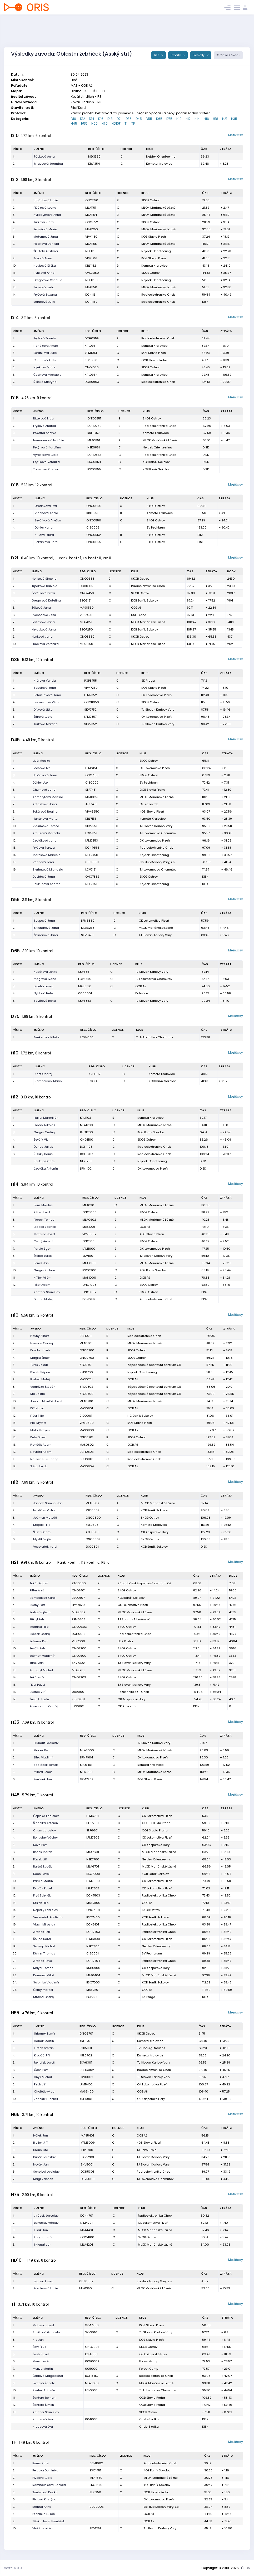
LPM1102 (86, 1168)
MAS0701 (86, 1379)
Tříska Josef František (48, 2521)
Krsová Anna (42, 258)
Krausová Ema (43, 2419)
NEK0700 (86, 1372)
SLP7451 (90, 790)
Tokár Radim (38, 1583)
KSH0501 (92, 1532)
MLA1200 (86, 1125)
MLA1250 (91, 229)
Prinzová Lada (43, 287)
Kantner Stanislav (47, 1292)
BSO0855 (94, 469)
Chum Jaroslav (44, 1830)
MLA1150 (91, 287)
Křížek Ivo (37, 1408)
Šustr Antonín (39, 1699)
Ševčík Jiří (40, 2347)
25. (15, 1990)
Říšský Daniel (43, 1154)
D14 (91, 118)
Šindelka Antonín (45, 1823)
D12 (82, 118)
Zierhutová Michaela (48, 869)
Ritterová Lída (43, 418)
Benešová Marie (45, 229)
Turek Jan (36, 1663)
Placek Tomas (44, 1220)
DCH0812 (86, 1459)
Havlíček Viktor (44, 1510)
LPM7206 (92, 1837)
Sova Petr (40, 1845)
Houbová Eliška (44, 265)
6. (14, 236)
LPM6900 (93, 1939)
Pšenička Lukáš (43, 2514)
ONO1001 (89, 1241)
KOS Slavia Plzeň (153, 236)
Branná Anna (41, 2507)
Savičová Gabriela (46, 2332)
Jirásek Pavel (43, 1961)
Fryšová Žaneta (44, 338)
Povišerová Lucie (46, 2288)
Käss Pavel (41, 1874)
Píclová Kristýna (44, 2499)
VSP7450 (86, 615)
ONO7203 (79, 1677)
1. (13, 156)
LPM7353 (91, 840)
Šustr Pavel (41, 2354)
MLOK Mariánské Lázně (158, 208)
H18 (215, 118)
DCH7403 (93, 1932)
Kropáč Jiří (42, 2055)
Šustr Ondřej (42, 1532)
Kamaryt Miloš (43, 1975)
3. (14, 215)
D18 (110, 118)
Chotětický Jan (45, 2091)
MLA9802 (78, 1612)
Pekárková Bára (46, 542)
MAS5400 (86, 2091)
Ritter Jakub (42, 1212)
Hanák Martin (44, 2041)
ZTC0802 (86, 1387)
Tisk (157, 55)
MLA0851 (93, 440)
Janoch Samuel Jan (48, 1503)
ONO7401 (78, 1590)
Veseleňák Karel (45, 1546)
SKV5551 (84, 972)
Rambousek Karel (42, 1598)
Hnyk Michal (43, 2077)
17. (14, 1452)
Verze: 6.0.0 (13, 2568)
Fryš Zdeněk (42, 1895)
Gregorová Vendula (47, 280)
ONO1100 (86, 1139)
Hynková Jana (42, 636)
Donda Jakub (40, 1350)
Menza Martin (43, 2369)
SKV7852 (90, 724)
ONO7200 (79, 1648)
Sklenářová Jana (46, 928)
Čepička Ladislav (46, 1816)
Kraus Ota (40, 2150)
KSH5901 (85, 2099)
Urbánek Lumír (44, 2033)
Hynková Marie (44, 367)
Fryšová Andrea (44, 426)
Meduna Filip (38, 1627)
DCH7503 (93, 1895)
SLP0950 (91, 360)
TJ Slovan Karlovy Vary (157, 709)
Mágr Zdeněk (43, 2179)
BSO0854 (94, 462)
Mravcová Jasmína (48, 164)
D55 (149, 118)
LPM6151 (91, 768)
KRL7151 (90, 819)
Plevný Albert (39, 1336)
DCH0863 (94, 455)
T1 (125, 123)
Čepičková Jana (45, 840)
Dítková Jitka (43, 709)
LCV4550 (86, 1037)
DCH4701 (86, 2215)
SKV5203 (87, 2157)
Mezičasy (235, 135)
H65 (94, 123)
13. (14, 287)
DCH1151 (91, 294)
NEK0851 (93, 447)
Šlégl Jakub (38, 1466)
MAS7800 (93, 1903)
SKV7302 (78, 1663)
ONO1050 (92, 367)
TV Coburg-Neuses (151, 2048)
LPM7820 (78, 1605)
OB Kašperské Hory (154, 1532)
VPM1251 (91, 258)
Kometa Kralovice (159, 164)
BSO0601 (92, 1546)
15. (14, 862)
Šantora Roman (44, 2398)
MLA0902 (89, 1220)
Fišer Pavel (37, 1685)
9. (14, 258)
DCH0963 (92, 382)
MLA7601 (92, 1852)
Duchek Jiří (37, 1692)
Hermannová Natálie (48, 440)
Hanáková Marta (45, 819)
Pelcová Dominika (45, 2470)
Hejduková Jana (44, 629)
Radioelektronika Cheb (158, 294)
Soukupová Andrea (47, 884)
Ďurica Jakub (43, 1147)
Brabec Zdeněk (45, 1227)
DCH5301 (87, 2171)
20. (15, 1953)
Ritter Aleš (36, 1590)
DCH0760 (94, 426)
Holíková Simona (44, 578)
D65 (159, 118)
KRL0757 (93, 433)
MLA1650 (95, 2478)
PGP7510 (92, 1997)
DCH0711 (85, 1336)
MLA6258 (87, 928)
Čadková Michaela (47, 375)
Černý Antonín (44, 1241)
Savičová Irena (45, 1001)
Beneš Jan (41, 1263)
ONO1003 (89, 1285)
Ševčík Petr (37, 1648)
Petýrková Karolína (47, 447)
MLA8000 (87, 1750)
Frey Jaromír (43, 2237)
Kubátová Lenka (45, 972)
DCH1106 (86, 1147)
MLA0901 (88, 1205)
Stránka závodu (228, 55)
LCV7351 (91, 833)
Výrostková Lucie (45, 455)
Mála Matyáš (40, 1430)
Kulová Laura (44, 535)
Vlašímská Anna (44, 2528)
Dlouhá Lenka (43, 986)
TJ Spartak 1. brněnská (134, 1619)
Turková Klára (43, 222)
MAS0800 (86, 1430)
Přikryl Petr (36, 1619)
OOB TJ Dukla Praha (156, 1823)
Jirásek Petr (41, 1932)
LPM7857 (90, 717)
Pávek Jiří (40, 1859)
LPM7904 (86, 1757)
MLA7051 (86, 622)
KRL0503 (92, 1525)
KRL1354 (94, 164)
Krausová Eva (43, 2427)
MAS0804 (86, 1466)
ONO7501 (93, 1910)
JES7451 (91, 804)
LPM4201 (86, 2223)
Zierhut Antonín (44, 2390)
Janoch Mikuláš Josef (46, 1401)
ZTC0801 (85, 1365)
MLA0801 (85, 1343)
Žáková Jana (41, 607)
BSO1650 (95, 2485)
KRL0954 (91, 375)
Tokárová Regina (45, 811)
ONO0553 (87, 578)
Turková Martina (46, 724)
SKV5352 (84, 1001)
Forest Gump (148, 2361)
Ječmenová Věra (46, 702)
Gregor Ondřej (44, 1132)
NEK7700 (92, 1859)
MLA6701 (92, 1866)
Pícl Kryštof (38, 1423)
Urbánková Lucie (45, 200)
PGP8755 (90, 680)
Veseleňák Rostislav (48, 1917)
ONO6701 (86, 2033)
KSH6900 (93, 1968)
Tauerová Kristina (46, 469)
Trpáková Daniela (44, 586)
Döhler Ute (40, 782)
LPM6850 (87, 920)
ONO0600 (93, 1518)
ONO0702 (86, 1358)
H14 (197, 118)
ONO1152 (91, 222)
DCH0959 (92, 338)
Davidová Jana (44, 876)
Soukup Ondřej (44, 1161)
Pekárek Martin (40, 1677)
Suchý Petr (37, 1605)
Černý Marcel (43, 1990)
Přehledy (199, 55)
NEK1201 (86, 1161)
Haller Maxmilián (46, 1118)
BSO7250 (86, 629)
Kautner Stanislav (46, 2412)
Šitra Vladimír (44, 1757)
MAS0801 (86, 1408)
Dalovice (141, 993)
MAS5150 (84, 986)
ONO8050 (91, 702)
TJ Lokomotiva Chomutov (158, 833)
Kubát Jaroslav (44, 2157)
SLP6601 (92, 1830)
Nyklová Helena (45, 993)
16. (14, 869)
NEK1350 (94, 156)
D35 (129, 118)
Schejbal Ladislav (46, 2171)
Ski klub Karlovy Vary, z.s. (157, 862)
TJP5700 (87, 2150)
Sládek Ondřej (40, 1634)
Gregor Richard (45, 1270)
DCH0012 (78, 1634)
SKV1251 (95, 2528)
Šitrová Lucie (43, 717)
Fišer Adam (42, 1285)
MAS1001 (88, 1227)
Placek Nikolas (44, 1125)
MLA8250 (86, 644)
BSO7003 (93, 1982)
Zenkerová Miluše (46, 1037)
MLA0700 (86, 1401)
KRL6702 (85, 2055)
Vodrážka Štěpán (42, 1387)
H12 (188, 118)
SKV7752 (90, 709)
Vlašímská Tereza (46, 826)
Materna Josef (44, 1234)
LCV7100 (91, 2390)
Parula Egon (42, 1249)
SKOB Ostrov (150, 200)
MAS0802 (86, 1445)
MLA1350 (85, 2288)
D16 (100, 118)
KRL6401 (86, 1765)
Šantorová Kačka (45, 2492)
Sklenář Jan (42, 2244)
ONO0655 (93, 542)
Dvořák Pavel (42, 1888)
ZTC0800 (86, 1394)
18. (14, 1459)
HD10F (116, 123)
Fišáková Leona (44, 208)
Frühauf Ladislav (46, 1743)
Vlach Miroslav (44, 1924)
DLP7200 (92, 1823)
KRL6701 (85, 2041)
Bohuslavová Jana (47, 695)
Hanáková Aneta (45, 346)
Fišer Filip (37, 1416)
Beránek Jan (43, 1779)
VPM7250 (91, 688)
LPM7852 (90, 695)
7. (14, 244)
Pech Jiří (40, 2084)
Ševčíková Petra (43, 593)
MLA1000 (89, 1263)
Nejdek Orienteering (161, 156)
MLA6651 (91, 797)
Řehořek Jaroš (44, 2062)
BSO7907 (78, 1598)
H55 (84, 123)
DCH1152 (91, 302)
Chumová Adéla (45, 360)
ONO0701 (86, 1437)
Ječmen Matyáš (45, 1518)
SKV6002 (86, 2077)
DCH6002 (86, 2070)
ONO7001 (92, 2347)
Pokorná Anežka (44, 433)
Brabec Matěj (40, 1379)
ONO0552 (93, 535)
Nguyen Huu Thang (44, 1459)
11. (14, 273)
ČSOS (245, 2568)
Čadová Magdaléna (48, 2376)
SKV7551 (91, 826)
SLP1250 (95, 2492)
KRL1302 (95, 1074)
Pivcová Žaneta (44, 2383)
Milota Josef (43, 1772)
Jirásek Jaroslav (46, 2215)
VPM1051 (91, 353)
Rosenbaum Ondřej (43, 1706)
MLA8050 (92, 2383)
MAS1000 (89, 1277)
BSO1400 (95, 1081)
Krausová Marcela (46, 833)
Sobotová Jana (45, 688)
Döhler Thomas (44, 1953)
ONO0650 (93, 506)
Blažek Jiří (40, 2142)
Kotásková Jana (45, 804)
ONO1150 (91, 200)
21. (14, 1961)
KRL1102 (85, 1118)
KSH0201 (78, 1699)
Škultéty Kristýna (45, 251)
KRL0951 (91, 346)
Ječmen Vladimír (42, 1656)
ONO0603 (79, 1627)
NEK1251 (91, 251)
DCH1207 (86, 1154)
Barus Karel (40, 2463)
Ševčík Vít (41, 1139)
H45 (74, 123)
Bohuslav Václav (45, 1837)
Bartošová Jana (43, 622)
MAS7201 (92, 1990)
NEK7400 (92, 1946)
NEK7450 (91, 855)
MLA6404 (93, 1975)
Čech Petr (41, 2070)
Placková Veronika (45, 644)
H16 (206, 118)
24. (15, 1982)
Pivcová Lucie (42, 2478)
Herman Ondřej (41, 1343)
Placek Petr (42, 1750)
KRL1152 (90, 265)
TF (133, 123)
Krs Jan (38, 2340)
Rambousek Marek (48, 1081)
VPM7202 (86, 1779)
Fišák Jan (41, 2230)
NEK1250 (91, 280)
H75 (105, 123)
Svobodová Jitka (44, 615)
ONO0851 (94, 418)
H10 (179, 118)
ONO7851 (91, 775)
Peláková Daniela (46, 244)
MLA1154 (91, 215)
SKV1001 (88, 1256)
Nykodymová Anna (47, 215)
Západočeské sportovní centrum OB (154, 1365)
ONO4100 (87, 2237)
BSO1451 (95, 2470)
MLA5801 (86, 1772)
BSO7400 (93, 1917)
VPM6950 (92, 811)
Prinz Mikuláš (43, 1205)
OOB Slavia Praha (154, 360)
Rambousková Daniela (49, 2485)
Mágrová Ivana (45, 979)
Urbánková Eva (46, 506)
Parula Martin (43, 1881)
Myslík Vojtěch (43, 1539)
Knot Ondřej (43, 1074)
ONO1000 (89, 1212)
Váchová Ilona (43, 862)
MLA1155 (91, 244)
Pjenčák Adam (41, 1445)
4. (14, 222)
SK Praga (148, 680)
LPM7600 (93, 1881)
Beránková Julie (45, 353)
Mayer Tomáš (43, 1968)
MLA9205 (78, 1670)
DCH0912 (89, 1299)
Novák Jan (41, 2164)
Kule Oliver (38, 1437)
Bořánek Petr (38, 1641)
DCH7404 (93, 1961)
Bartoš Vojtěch (40, 1612)
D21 (119, 118)
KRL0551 (92, 513)
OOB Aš (136, 607)
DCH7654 (92, 847)
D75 (169, 118)
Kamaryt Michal (41, 1670)
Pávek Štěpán (40, 1372)
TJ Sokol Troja (147, 2150)
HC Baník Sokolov (140, 1416)
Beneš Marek (42, 1852)
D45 (139, 118)
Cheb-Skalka (149, 2419)
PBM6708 (78, 1619)
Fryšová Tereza (44, 847)
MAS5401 (87, 2135)
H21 (224, 118)
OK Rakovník (149, 804)
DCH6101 (92, 1924)
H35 (234, 118)
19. (14, 1466)
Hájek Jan (40, 2135)
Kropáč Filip (41, 1525)
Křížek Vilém (42, 1277)
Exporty (176, 55)
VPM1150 (91, 236)
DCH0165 (86, 586)
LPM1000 (88, 1249)
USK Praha (138, 615)
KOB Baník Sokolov (156, 462)
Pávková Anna (44, 156)
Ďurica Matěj (43, 1299)
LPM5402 (86, 2084)
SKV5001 (87, 2164)
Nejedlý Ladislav (45, 1910)
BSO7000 (93, 1874)
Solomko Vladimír (46, 1982)
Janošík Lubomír (46, 2099)
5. (14, 229)
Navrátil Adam (41, 1452)
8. (14, 251)
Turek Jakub (39, 1365)
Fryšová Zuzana (45, 294)
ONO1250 (92, 273)
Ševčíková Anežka (48, 520)
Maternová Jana (45, 236)
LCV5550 (84, 979)
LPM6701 (92, 1816)
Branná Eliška (43, 2281)
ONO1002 (89, 1292)
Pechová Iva (42, 768)
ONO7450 (87, 593)
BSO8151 (85, 600)
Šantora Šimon (43, 2405)
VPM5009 (88, 2142)
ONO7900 (79, 1656)
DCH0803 (86, 1452)
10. (14, 265)
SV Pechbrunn (157, 527)
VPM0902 (89, 1234)
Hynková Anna (43, 273)
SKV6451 (87, 935)
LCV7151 (90, 869)
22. (15, 1968)
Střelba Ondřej (43, 1997)
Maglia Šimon (40, 1358)
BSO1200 (86, 1132)
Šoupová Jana (44, 920)
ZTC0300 (79, 1583)
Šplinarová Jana (46, 935)
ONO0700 (86, 1350)
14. (14, 294)
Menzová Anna (43, 2361)
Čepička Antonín (46, 1168)
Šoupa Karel (42, 1939)
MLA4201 (86, 2244)
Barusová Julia (44, 302)
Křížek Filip (40, 1903)
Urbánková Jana (45, 775)
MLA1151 (90, 208)
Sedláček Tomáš (46, 1765)
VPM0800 (86, 1423)
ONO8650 (87, 636)
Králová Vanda (45, 680)
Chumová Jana (44, 790)
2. (14, 164)
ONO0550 (93, 520)
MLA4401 (86, 2230)
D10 (73, 118)
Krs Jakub (37, 1394)
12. (14, 280)
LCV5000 (87, 2179)
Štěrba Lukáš (43, 1256)
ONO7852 (92, 876)
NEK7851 (91, 884)
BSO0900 (89, 1270)
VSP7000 (78, 1641)
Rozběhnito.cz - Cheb (133, 1692)
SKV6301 (85, 2062)
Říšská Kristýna (45, 382)
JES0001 (78, 1706)
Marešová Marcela (47, 855)
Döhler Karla (44, 527)
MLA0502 (92, 1503)
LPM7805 (92, 1888)
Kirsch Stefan (44, 2048)
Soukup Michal (44, 1946)
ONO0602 (93, 1539)
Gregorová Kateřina (46, 600)
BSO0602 (92, 1510)
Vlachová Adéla (46, 513)
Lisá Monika (41, 761)
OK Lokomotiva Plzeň (156, 695)
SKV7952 (91, 2332)
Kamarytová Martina (48, 797)
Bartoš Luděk (42, 1866)
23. (15, 1975)
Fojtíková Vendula (46, 462)
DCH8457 (91, 2376)
